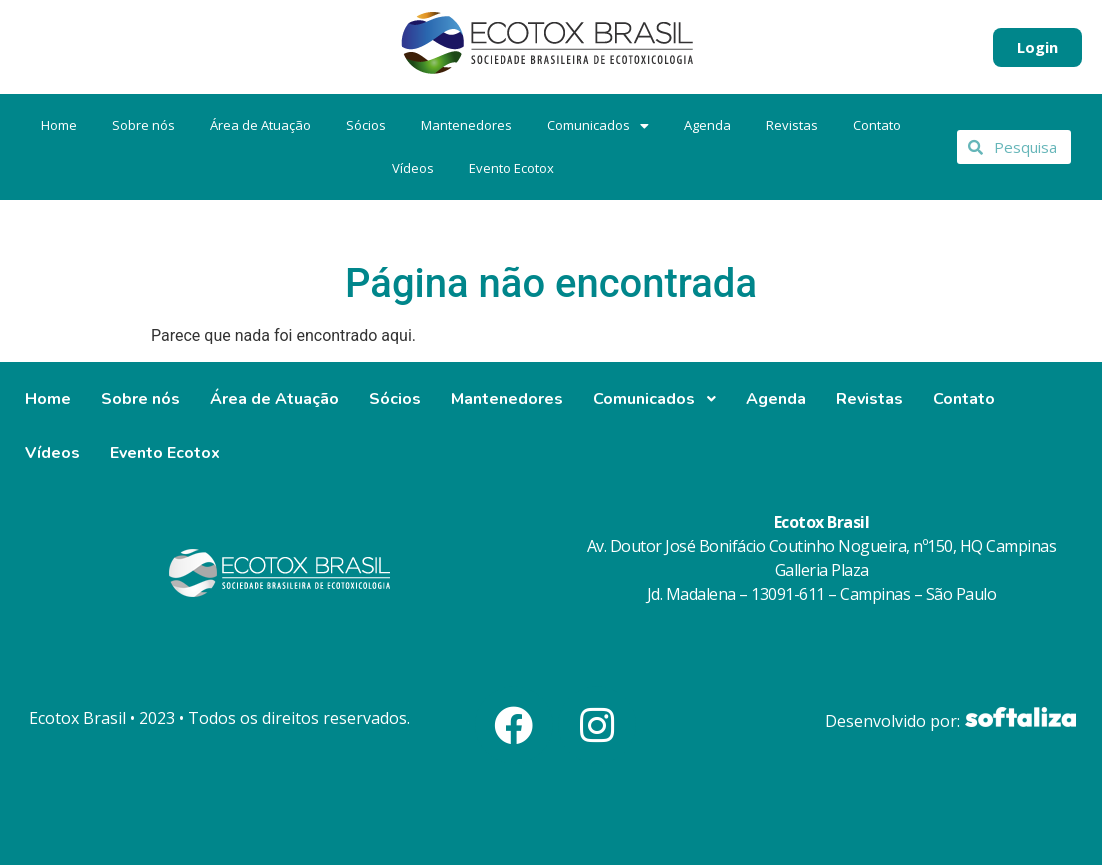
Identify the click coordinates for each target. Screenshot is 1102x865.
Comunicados (598, 125)
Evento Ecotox (511, 168)
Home (59, 125)
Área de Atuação (260, 125)
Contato (877, 125)
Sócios (366, 125)
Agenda (707, 125)
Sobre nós (143, 125)
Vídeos (413, 168)
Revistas (792, 125)
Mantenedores (466, 125)
